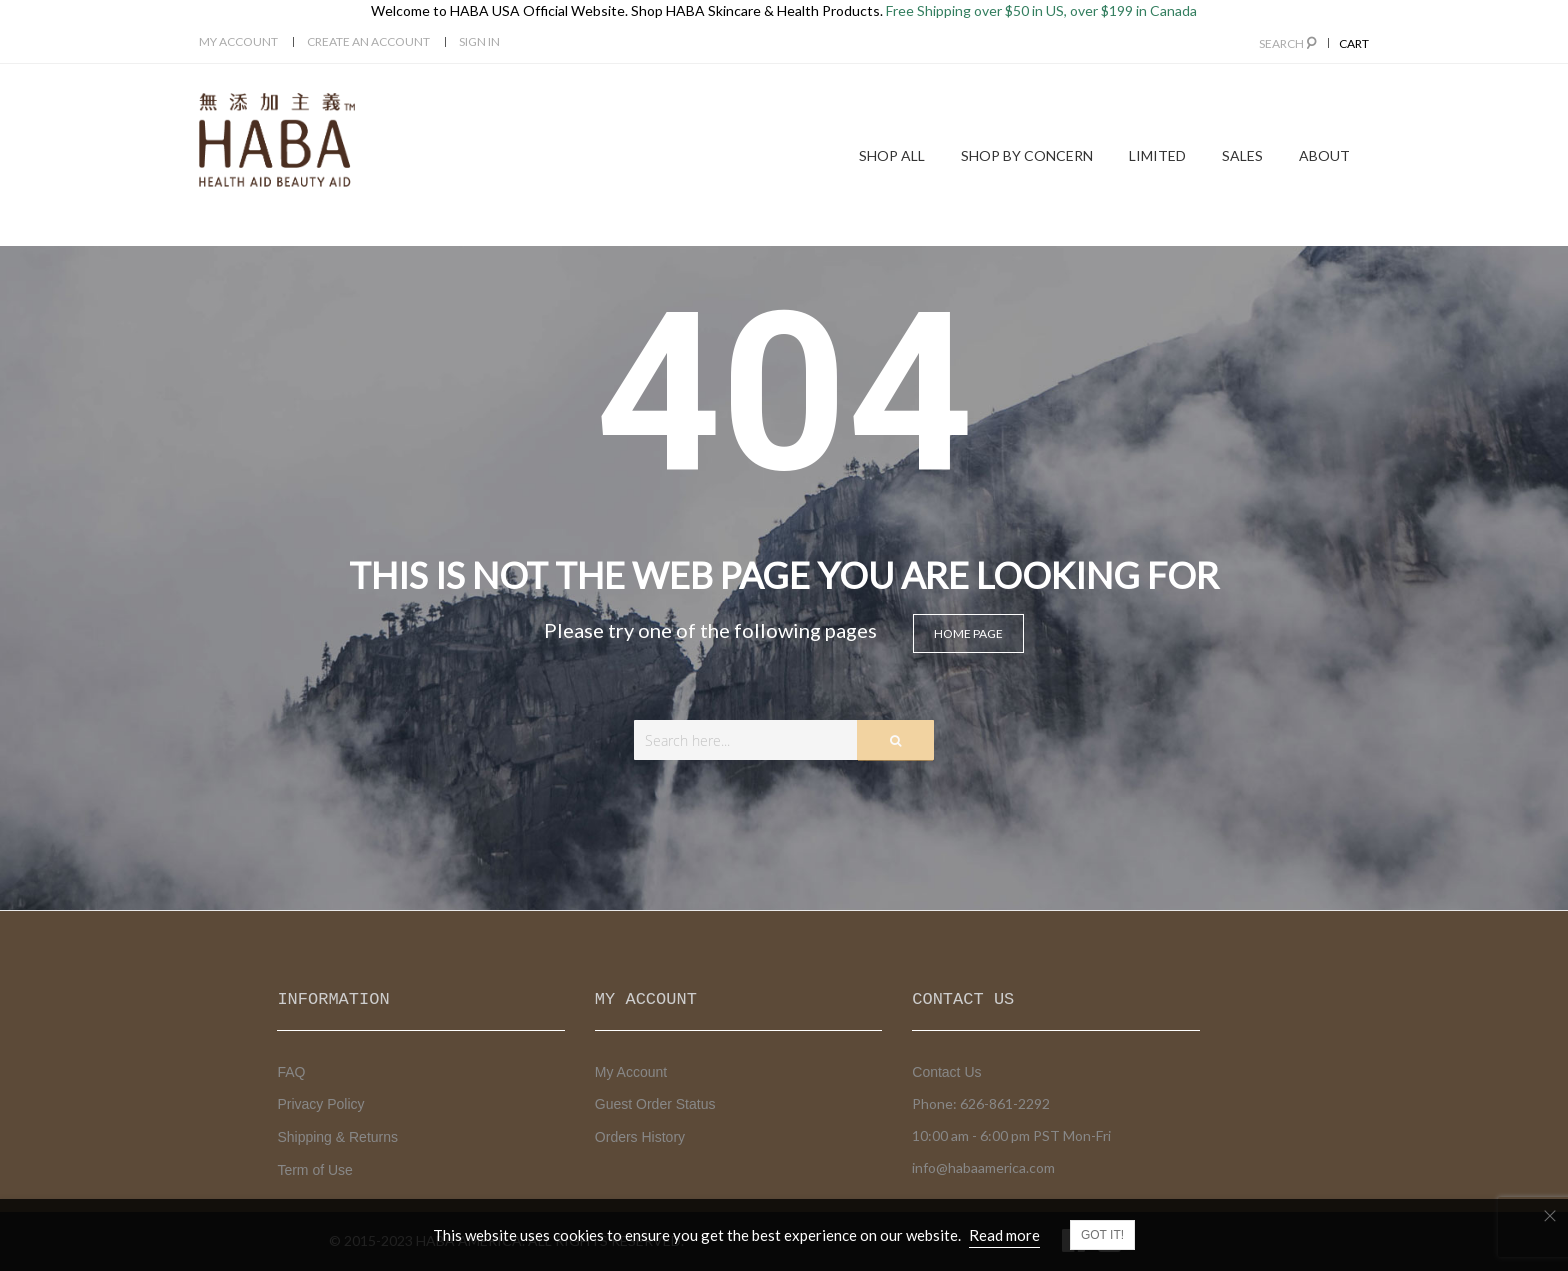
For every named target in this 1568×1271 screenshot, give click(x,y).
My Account (238, 41)
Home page (968, 633)
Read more (1004, 1235)
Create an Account (368, 41)
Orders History (640, 1137)
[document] (784, 1235)
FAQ (291, 1072)
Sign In (479, 41)
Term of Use (314, 1170)
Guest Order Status (655, 1104)
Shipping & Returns (337, 1137)
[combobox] (784, 740)
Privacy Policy (320, 1104)
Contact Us (946, 1072)
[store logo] (277, 140)
